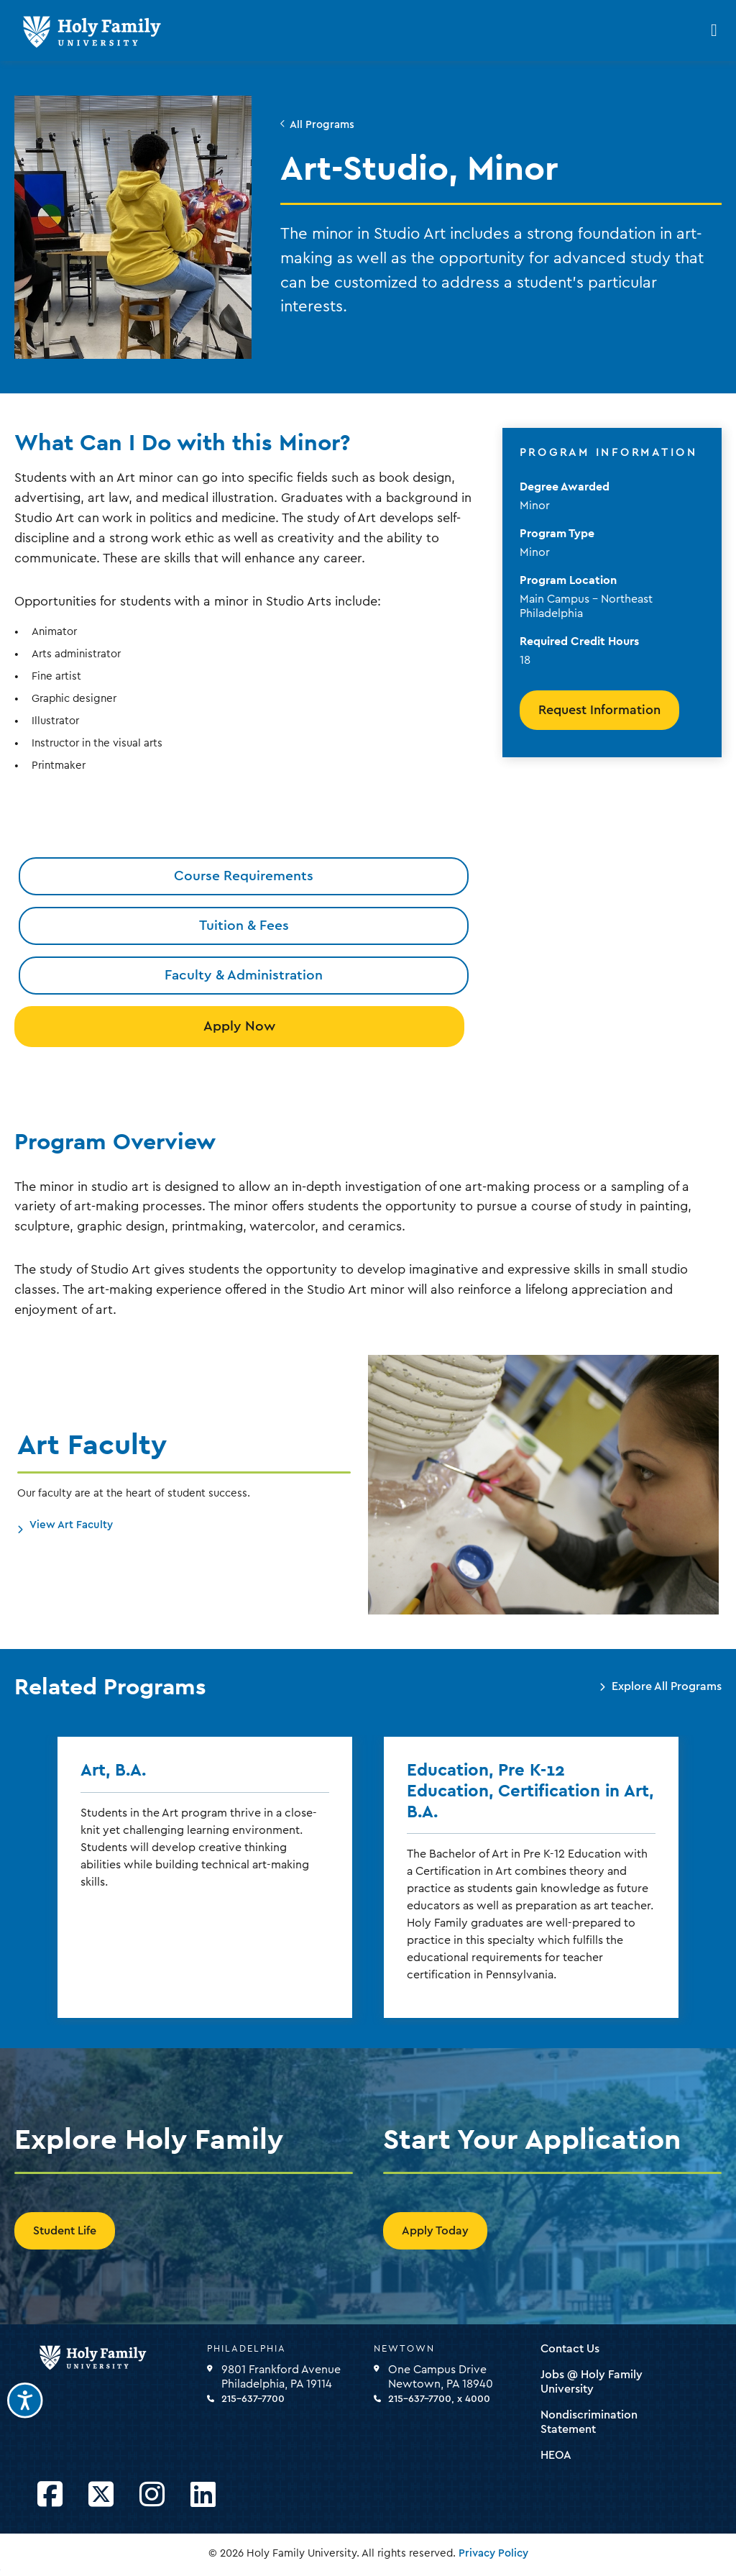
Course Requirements (243, 876)
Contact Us (569, 2349)
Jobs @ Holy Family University (591, 2382)
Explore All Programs (667, 1686)
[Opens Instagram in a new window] (152, 2495)
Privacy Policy (493, 2553)
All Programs (322, 124)
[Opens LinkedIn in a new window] (203, 2495)
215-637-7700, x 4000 (439, 2399)
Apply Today (435, 2231)
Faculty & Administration (244, 975)
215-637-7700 (253, 2399)
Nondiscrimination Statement (589, 2422)
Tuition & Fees (244, 925)
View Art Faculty (71, 1525)
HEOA (555, 2455)
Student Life (64, 2231)
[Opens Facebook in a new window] (50, 2495)
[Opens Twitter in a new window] (101, 2495)
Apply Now (239, 1026)
